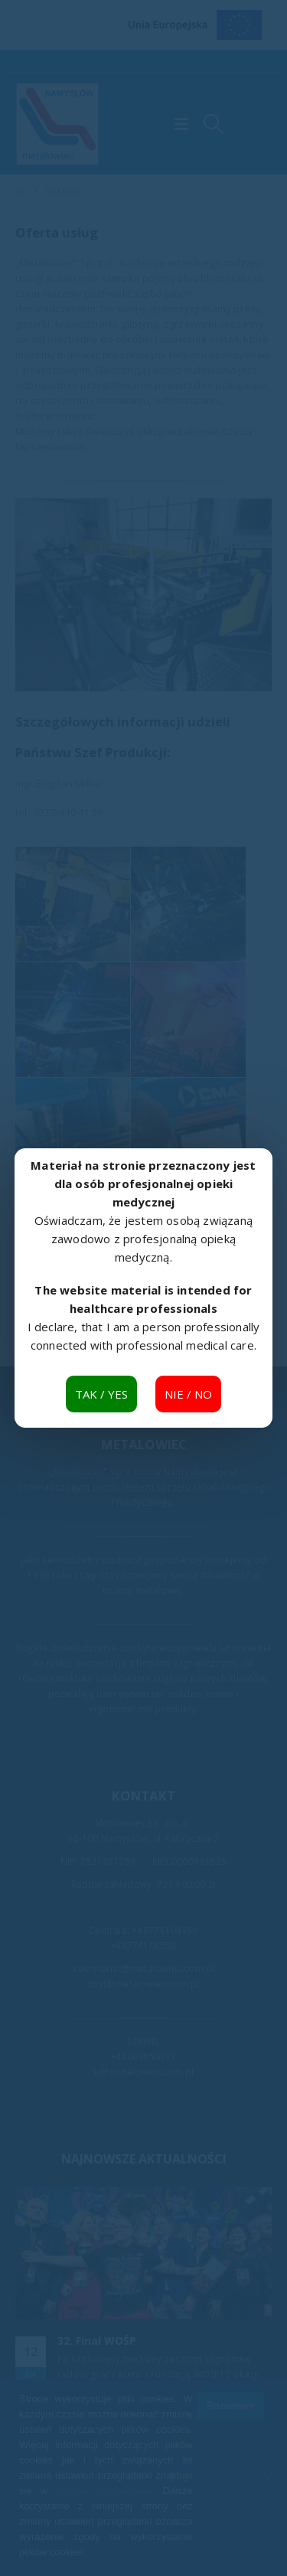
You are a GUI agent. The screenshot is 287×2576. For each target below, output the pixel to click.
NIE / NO (188, 1394)
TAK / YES (101, 1394)
